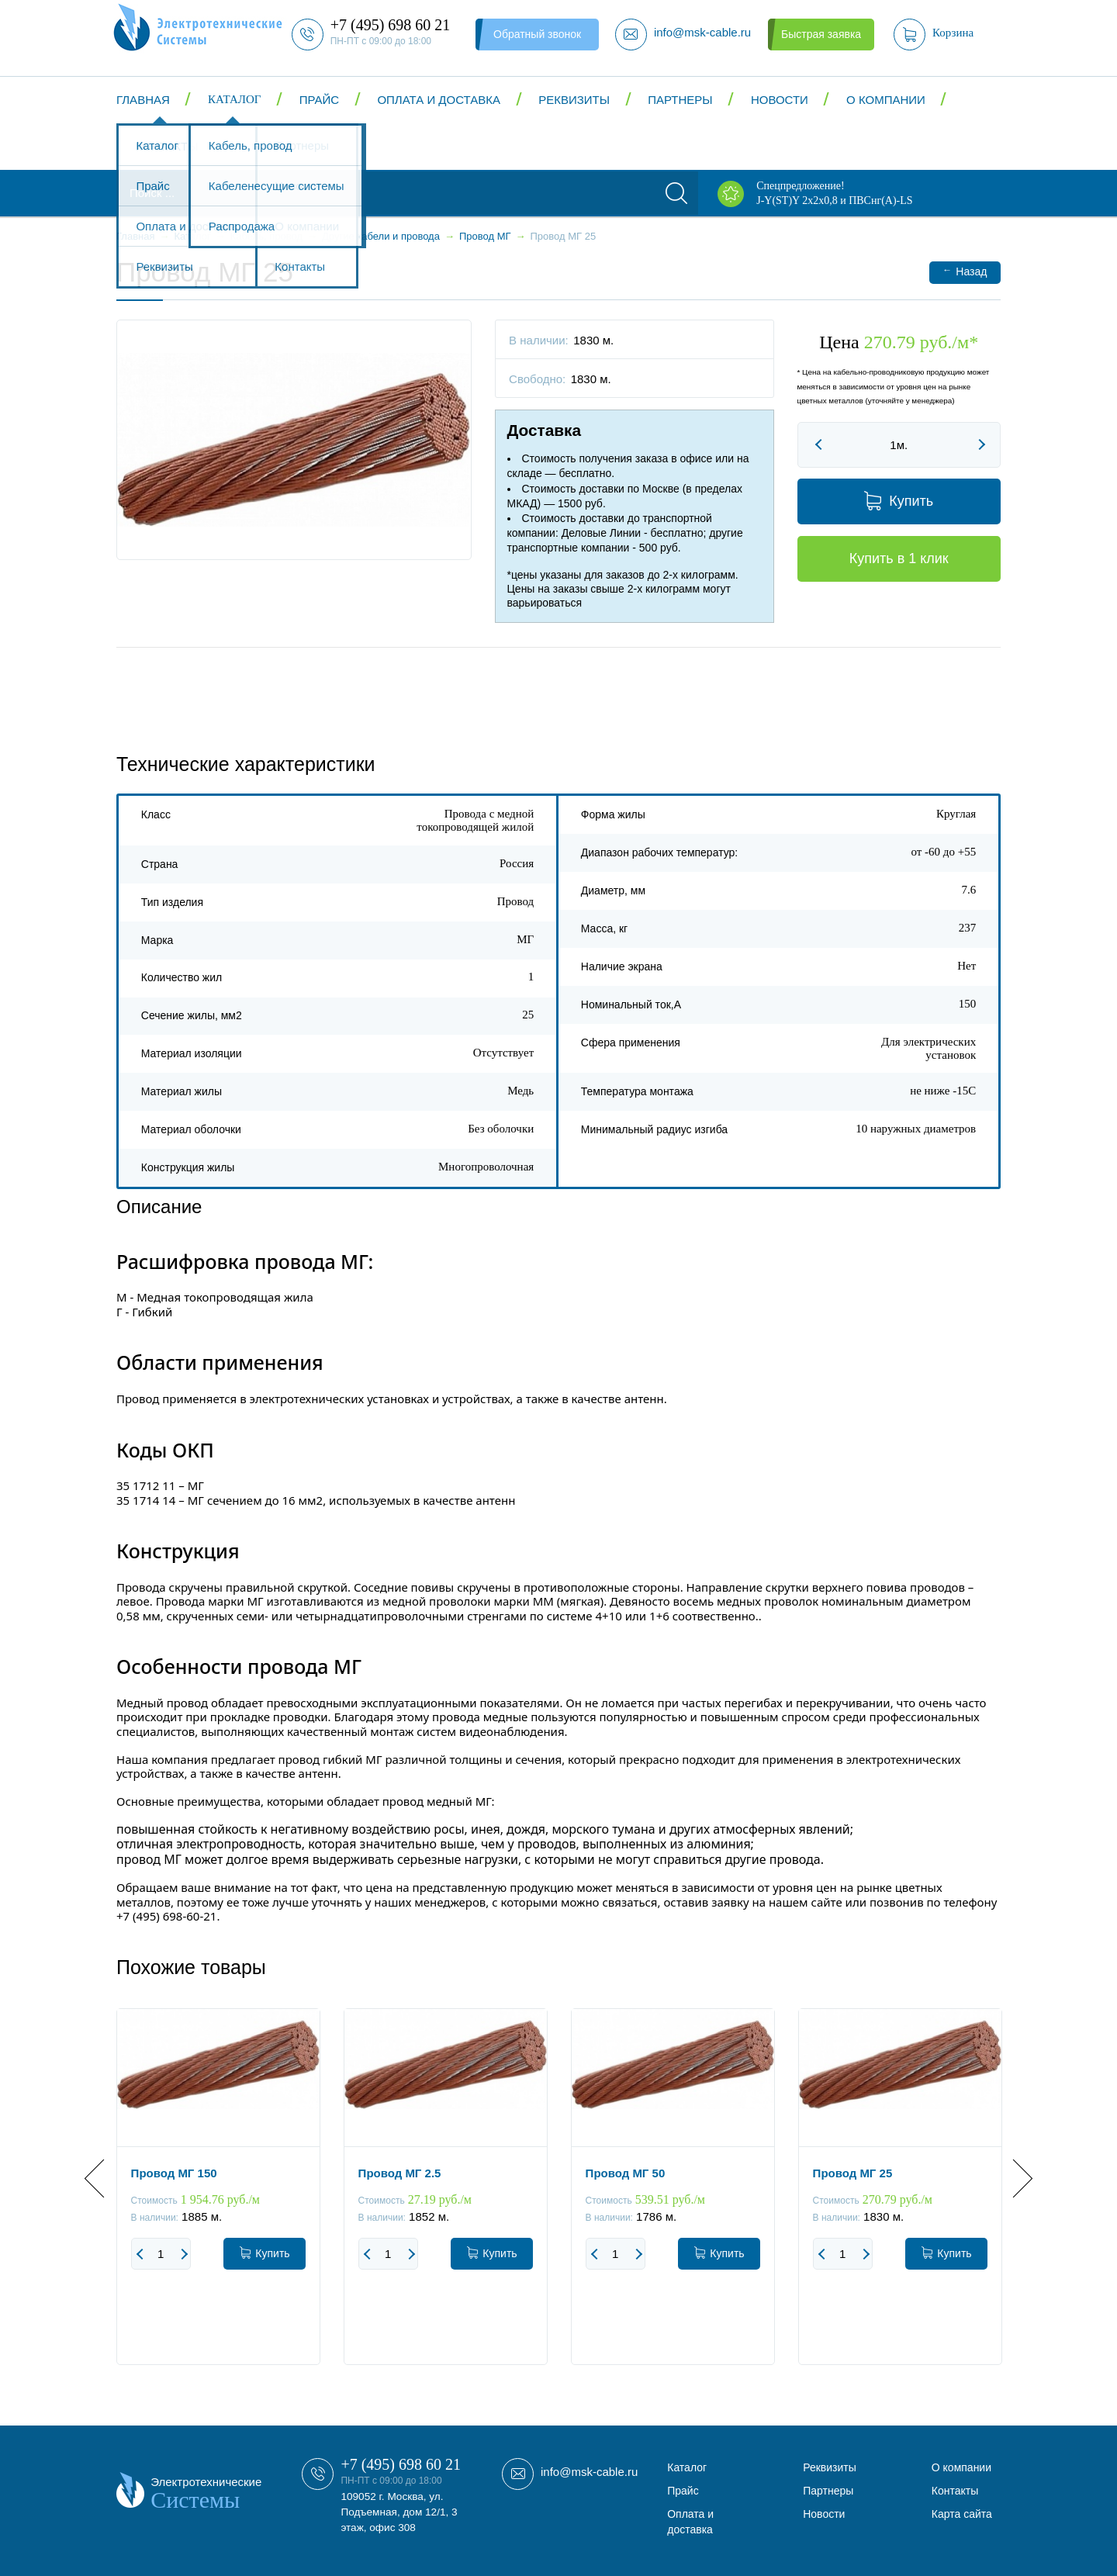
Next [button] (1013, 2178)
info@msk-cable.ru (589, 2471)
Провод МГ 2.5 (399, 2173)
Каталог (234, 99)
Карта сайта (962, 2514)
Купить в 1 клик (899, 558)
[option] (218, 2198)
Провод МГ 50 (626, 2173)
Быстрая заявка (821, 34)
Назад (964, 271)
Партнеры (680, 99)
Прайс (319, 99)
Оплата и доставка (438, 99)
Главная (143, 99)
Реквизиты (574, 99)
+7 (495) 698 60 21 (401, 2464)
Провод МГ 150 (174, 2173)
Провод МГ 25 (853, 2173)
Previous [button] (104, 2178)
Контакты (167, 146)
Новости (779, 99)
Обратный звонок (537, 34)
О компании (885, 99)
